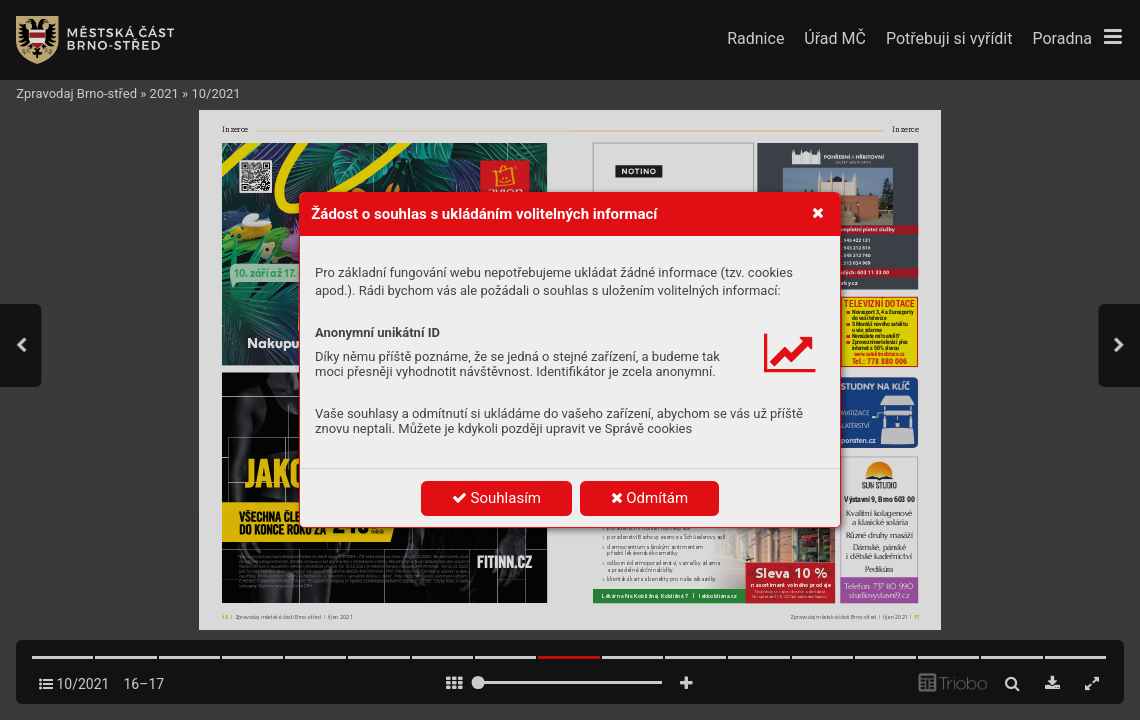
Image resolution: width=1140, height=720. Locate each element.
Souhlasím (496, 498)
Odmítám (650, 498)
